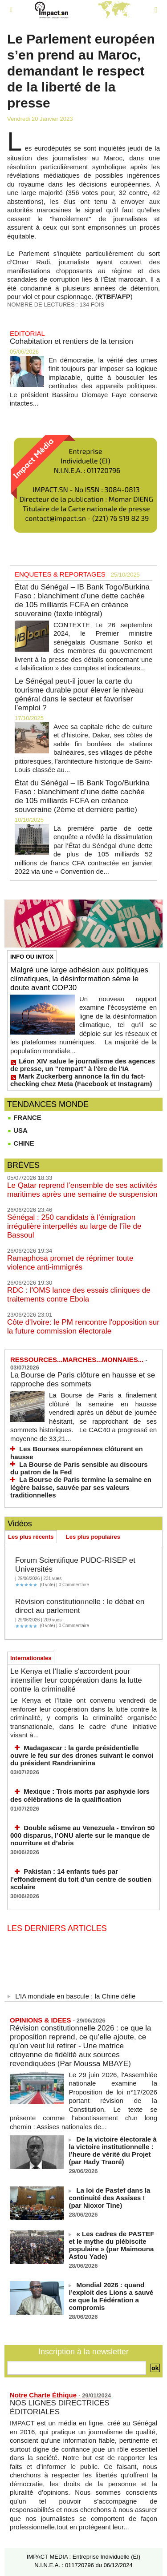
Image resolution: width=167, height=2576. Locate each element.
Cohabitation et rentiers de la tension (71, 341)
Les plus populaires (93, 1536)
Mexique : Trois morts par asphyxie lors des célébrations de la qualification (80, 1795)
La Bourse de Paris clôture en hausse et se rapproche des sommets (82, 1379)
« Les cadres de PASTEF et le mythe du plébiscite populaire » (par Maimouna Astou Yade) (111, 2245)
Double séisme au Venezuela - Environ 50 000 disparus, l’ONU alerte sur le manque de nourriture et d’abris (82, 1835)
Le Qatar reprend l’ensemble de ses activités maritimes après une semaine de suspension (82, 1189)
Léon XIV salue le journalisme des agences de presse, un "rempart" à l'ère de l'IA (82, 1064)
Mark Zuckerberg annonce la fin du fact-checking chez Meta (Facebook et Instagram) (81, 1079)
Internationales (30, 1658)
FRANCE (24, 1117)
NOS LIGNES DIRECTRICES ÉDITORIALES (60, 2407)
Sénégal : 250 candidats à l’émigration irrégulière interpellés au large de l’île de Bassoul (74, 1226)
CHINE (20, 1143)
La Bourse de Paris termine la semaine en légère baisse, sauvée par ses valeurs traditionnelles (80, 1487)
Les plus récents (31, 1536)
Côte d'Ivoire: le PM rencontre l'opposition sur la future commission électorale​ (83, 1326)
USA (17, 1130)
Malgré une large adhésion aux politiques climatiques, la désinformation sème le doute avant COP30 (79, 979)
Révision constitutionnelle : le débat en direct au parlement (79, 1606)
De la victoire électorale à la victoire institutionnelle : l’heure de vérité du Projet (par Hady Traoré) (112, 2150)
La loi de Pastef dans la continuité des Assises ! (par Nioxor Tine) (109, 2197)
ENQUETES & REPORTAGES (60, 574)
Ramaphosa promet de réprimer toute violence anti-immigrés (70, 1262)
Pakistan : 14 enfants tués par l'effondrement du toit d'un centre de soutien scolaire (80, 1879)
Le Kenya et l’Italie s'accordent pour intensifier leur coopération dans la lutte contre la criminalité (76, 1680)
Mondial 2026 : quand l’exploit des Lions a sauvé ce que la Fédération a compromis (111, 2296)
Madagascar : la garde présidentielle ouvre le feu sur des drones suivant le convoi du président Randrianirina (82, 1755)
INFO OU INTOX (31, 956)
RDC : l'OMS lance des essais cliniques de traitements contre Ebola (79, 1294)
